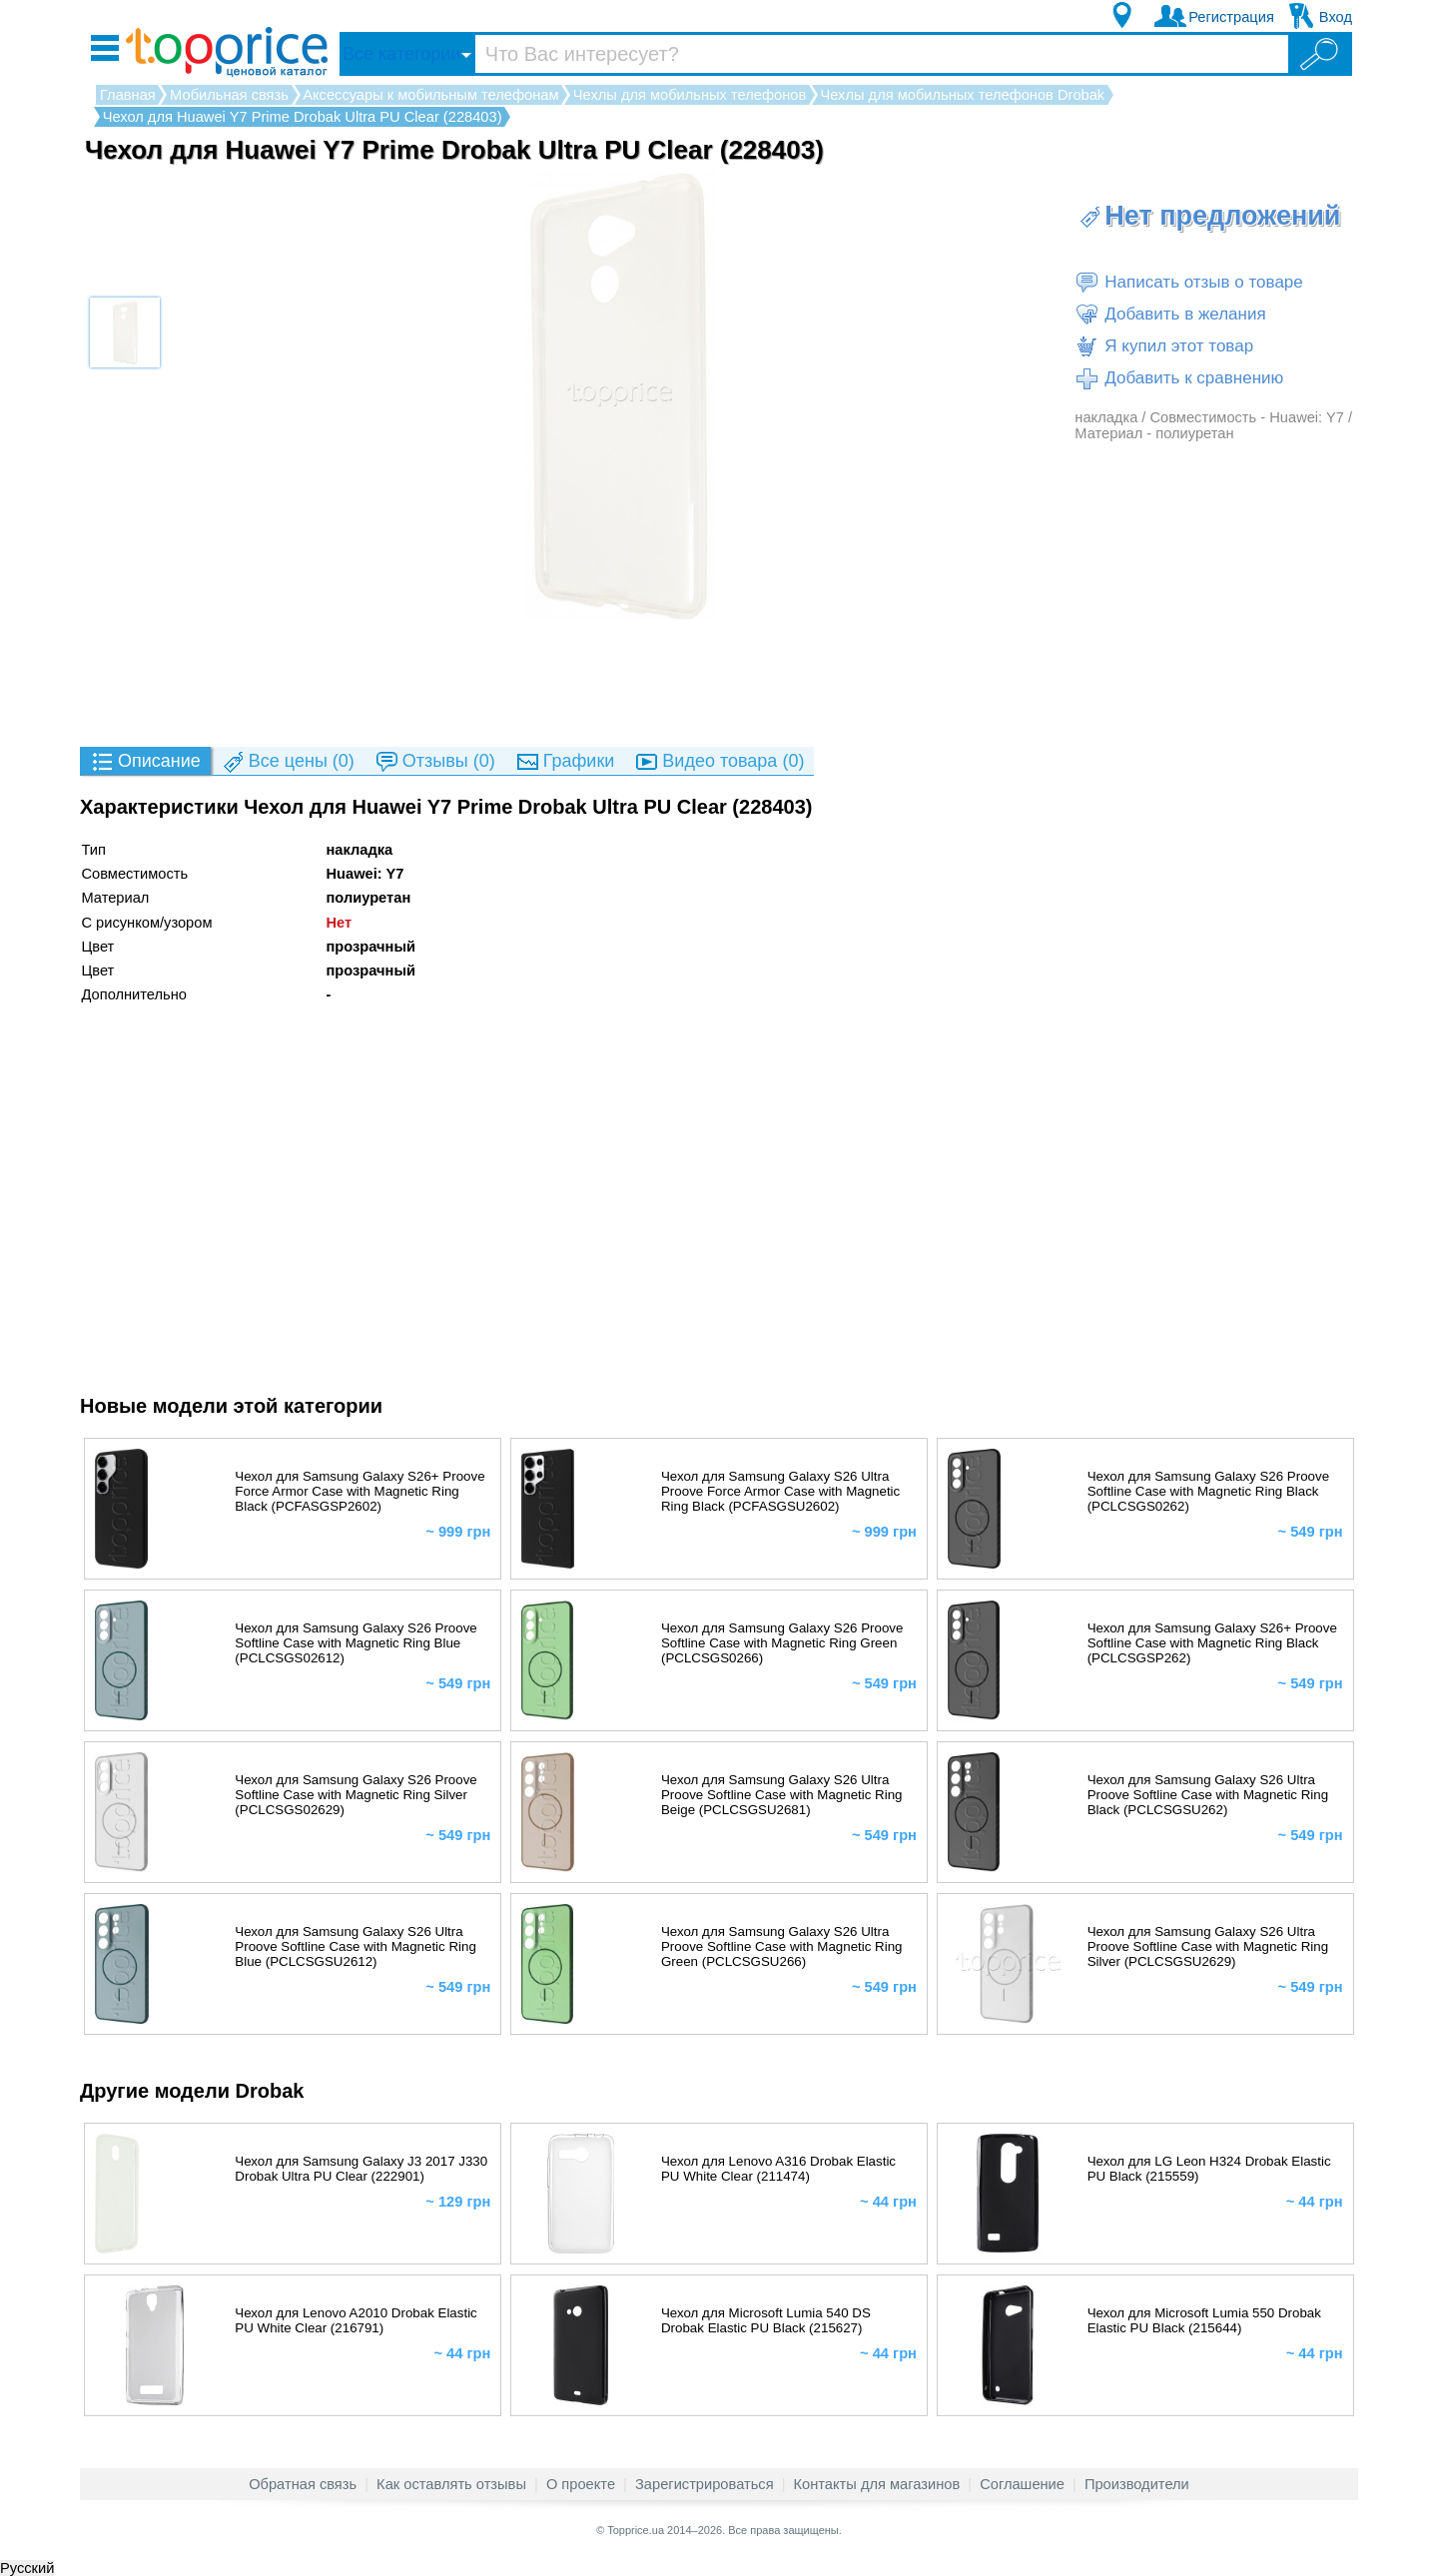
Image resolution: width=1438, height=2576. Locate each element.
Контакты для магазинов (877, 2484)
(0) (288, 762)
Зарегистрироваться (704, 2484)
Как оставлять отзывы (451, 2484)
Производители (1136, 2484)
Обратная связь (303, 2484)
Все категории (401, 54)
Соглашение (1022, 2484)
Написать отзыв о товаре (1188, 283)
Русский (27, 2568)
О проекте (580, 2484)
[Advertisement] (719, 682)
